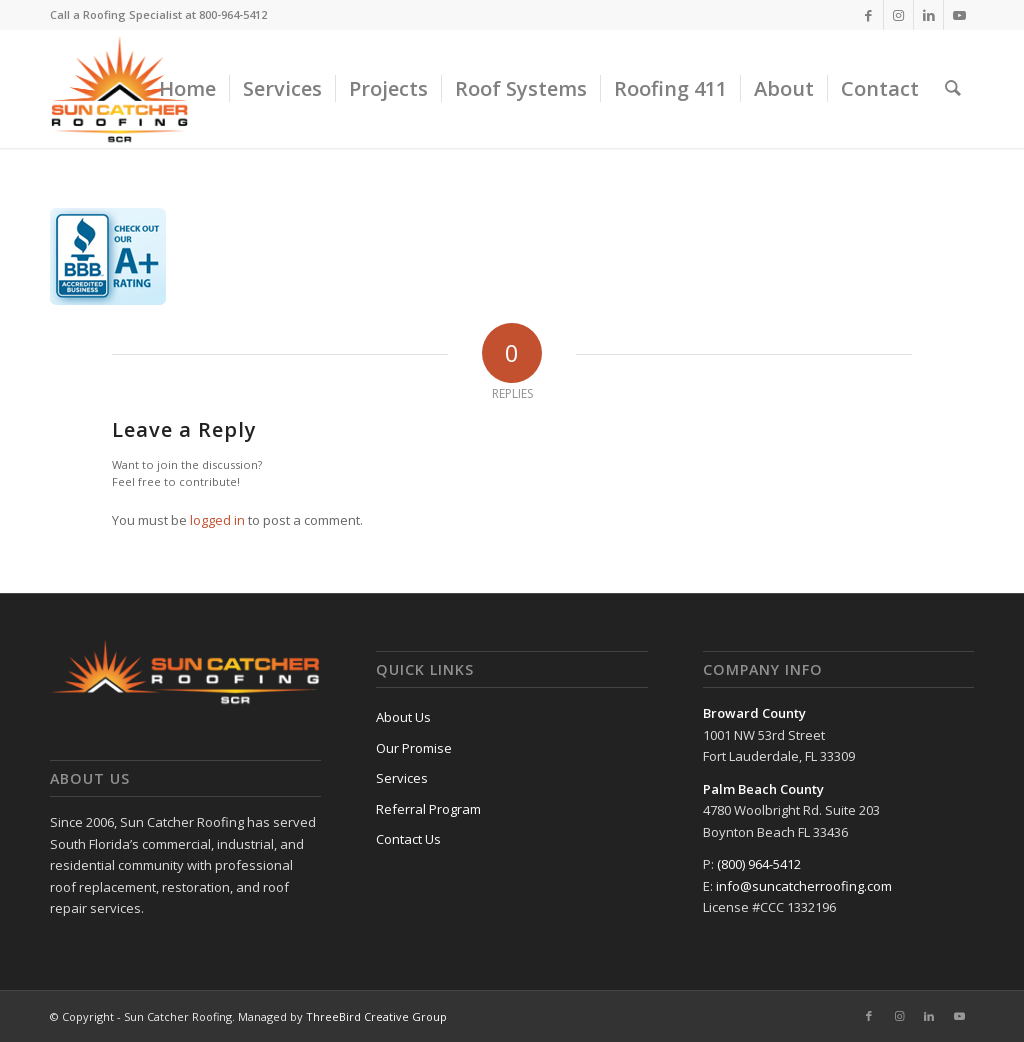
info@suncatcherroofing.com (804, 886)
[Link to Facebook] (868, 15)
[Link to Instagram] (898, 15)
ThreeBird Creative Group (376, 1016)
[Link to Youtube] (959, 15)
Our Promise (414, 748)
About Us (403, 717)
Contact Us (408, 839)
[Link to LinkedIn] (928, 15)
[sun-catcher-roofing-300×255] (119, 89)
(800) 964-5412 (759, 864)
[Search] (953, 89)
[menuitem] (187, 89)
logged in (217, 520)
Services (402, 778)
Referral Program (428, 809)
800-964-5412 (233, 14)
